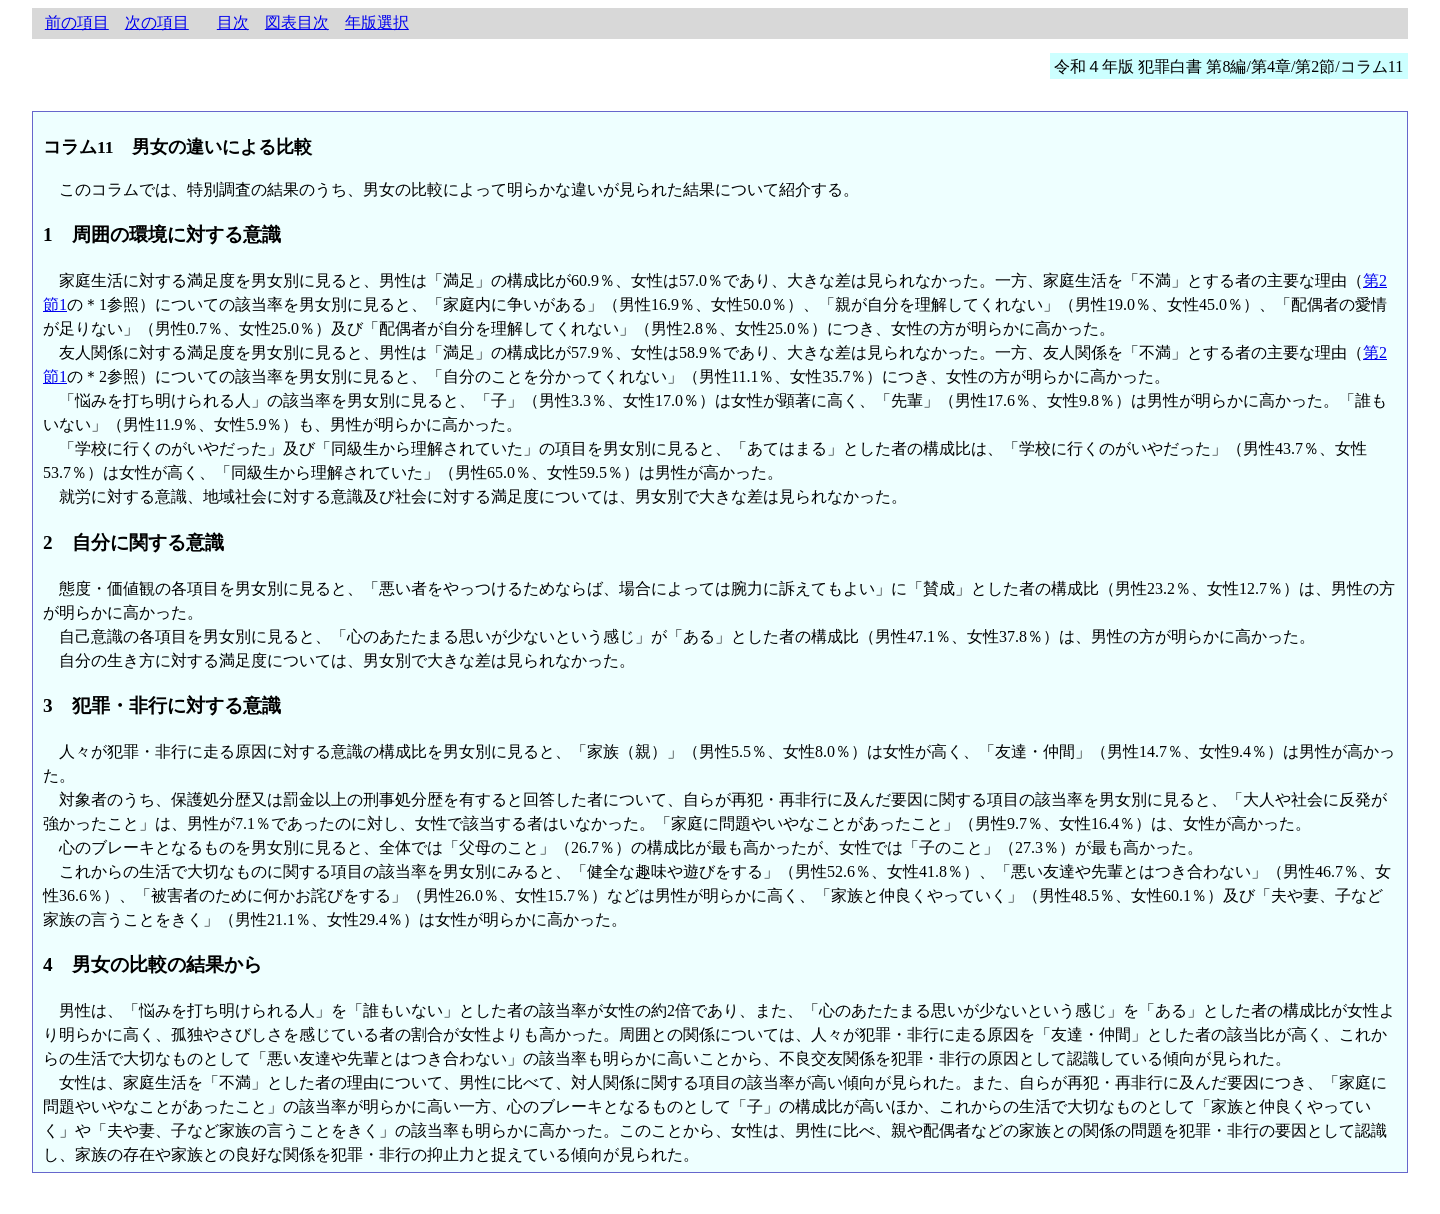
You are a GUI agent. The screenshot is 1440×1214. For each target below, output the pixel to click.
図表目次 (297, 22)
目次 (233, 22)
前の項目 (77, 22)
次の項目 (157, 22)
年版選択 (377, 22)
